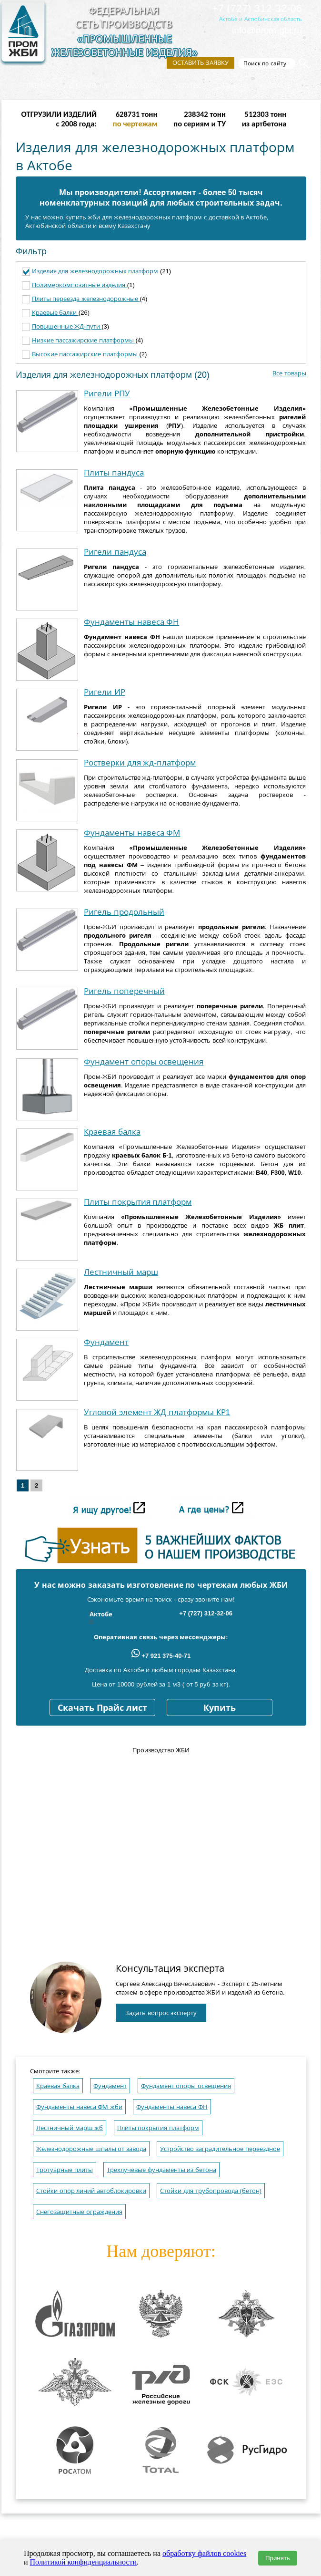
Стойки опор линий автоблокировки (91, 2190)
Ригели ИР (104, 692)
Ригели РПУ (107, 393)
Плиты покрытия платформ (137, 1202)
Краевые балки (55, 312)
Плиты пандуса (114, 472)
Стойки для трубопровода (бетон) (210, 2190)
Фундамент (106, 1342)
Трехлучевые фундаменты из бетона (161, 2169)
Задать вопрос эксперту (161, 2013)
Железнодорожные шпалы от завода (91, 2148)
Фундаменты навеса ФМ (132, 833)
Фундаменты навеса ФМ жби (79, 2106)
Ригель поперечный (124, 991)
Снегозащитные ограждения (79, 2211)
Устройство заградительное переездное (220, 2148)
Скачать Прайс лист (102, 1708)
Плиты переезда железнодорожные (86, 298)
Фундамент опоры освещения (143, 1061)
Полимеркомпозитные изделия (79, 285)
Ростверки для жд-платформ (140, 762)
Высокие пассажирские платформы (86, 354)
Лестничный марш (121, 1272)
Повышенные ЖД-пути (67, 326)
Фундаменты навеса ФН (131, 622)
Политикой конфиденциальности (83, 2562)
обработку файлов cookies (204, 2553)
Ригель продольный (124, 912)
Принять (277, 2558)
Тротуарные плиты (64, 2169)
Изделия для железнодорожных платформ (96, 271)
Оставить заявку (200, 62)
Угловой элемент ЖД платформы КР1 (157, 1412)
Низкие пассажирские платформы (84, 340)
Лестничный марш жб (69, 2127)
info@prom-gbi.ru (267, 30)
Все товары (289, 373)
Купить (219, 1708)
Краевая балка (112, 1132)
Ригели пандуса (115, 552)
